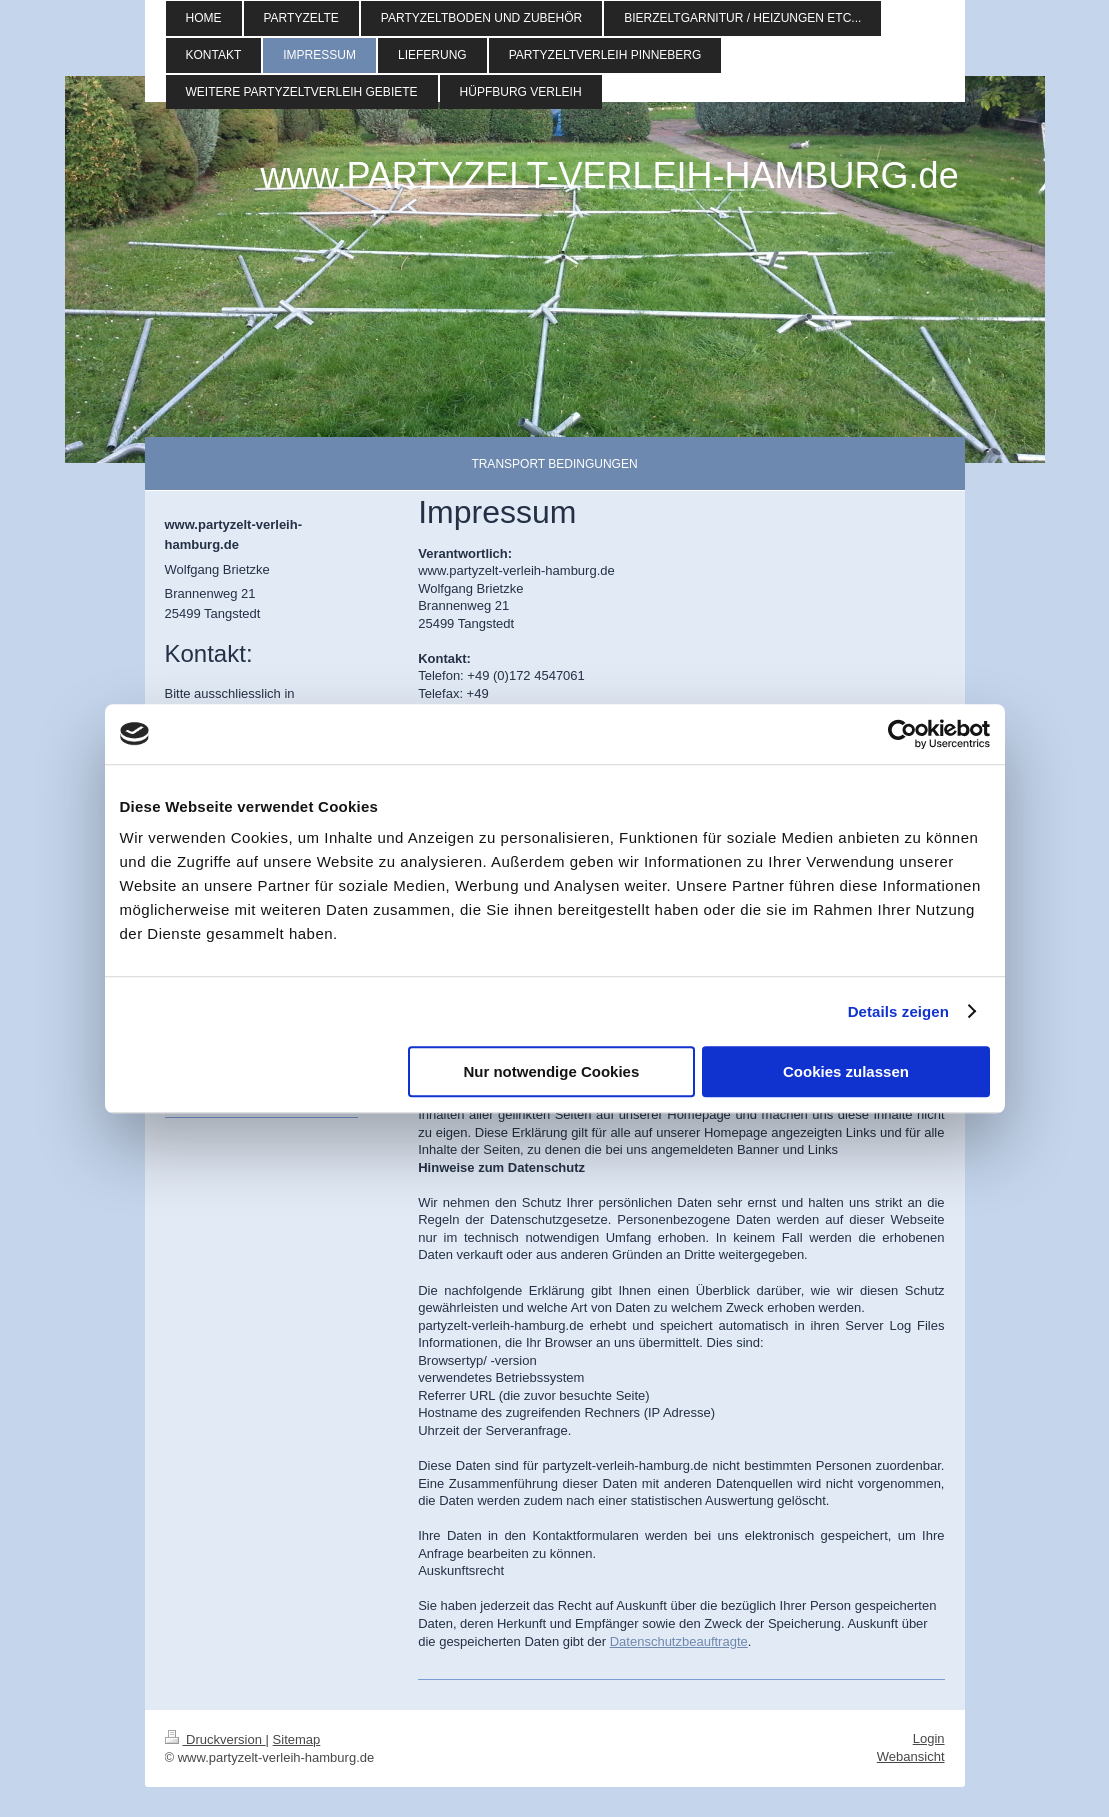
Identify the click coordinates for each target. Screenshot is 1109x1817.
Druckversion (215, 1739)
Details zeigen (898, 1011)
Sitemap (297, 1739)
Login (929, 1738)
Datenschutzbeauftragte (679, 1641)
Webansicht (911, 1756)
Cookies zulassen (846, 1071)
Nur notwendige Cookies (551, 1071)
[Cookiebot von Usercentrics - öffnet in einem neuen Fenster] (902, 734)
